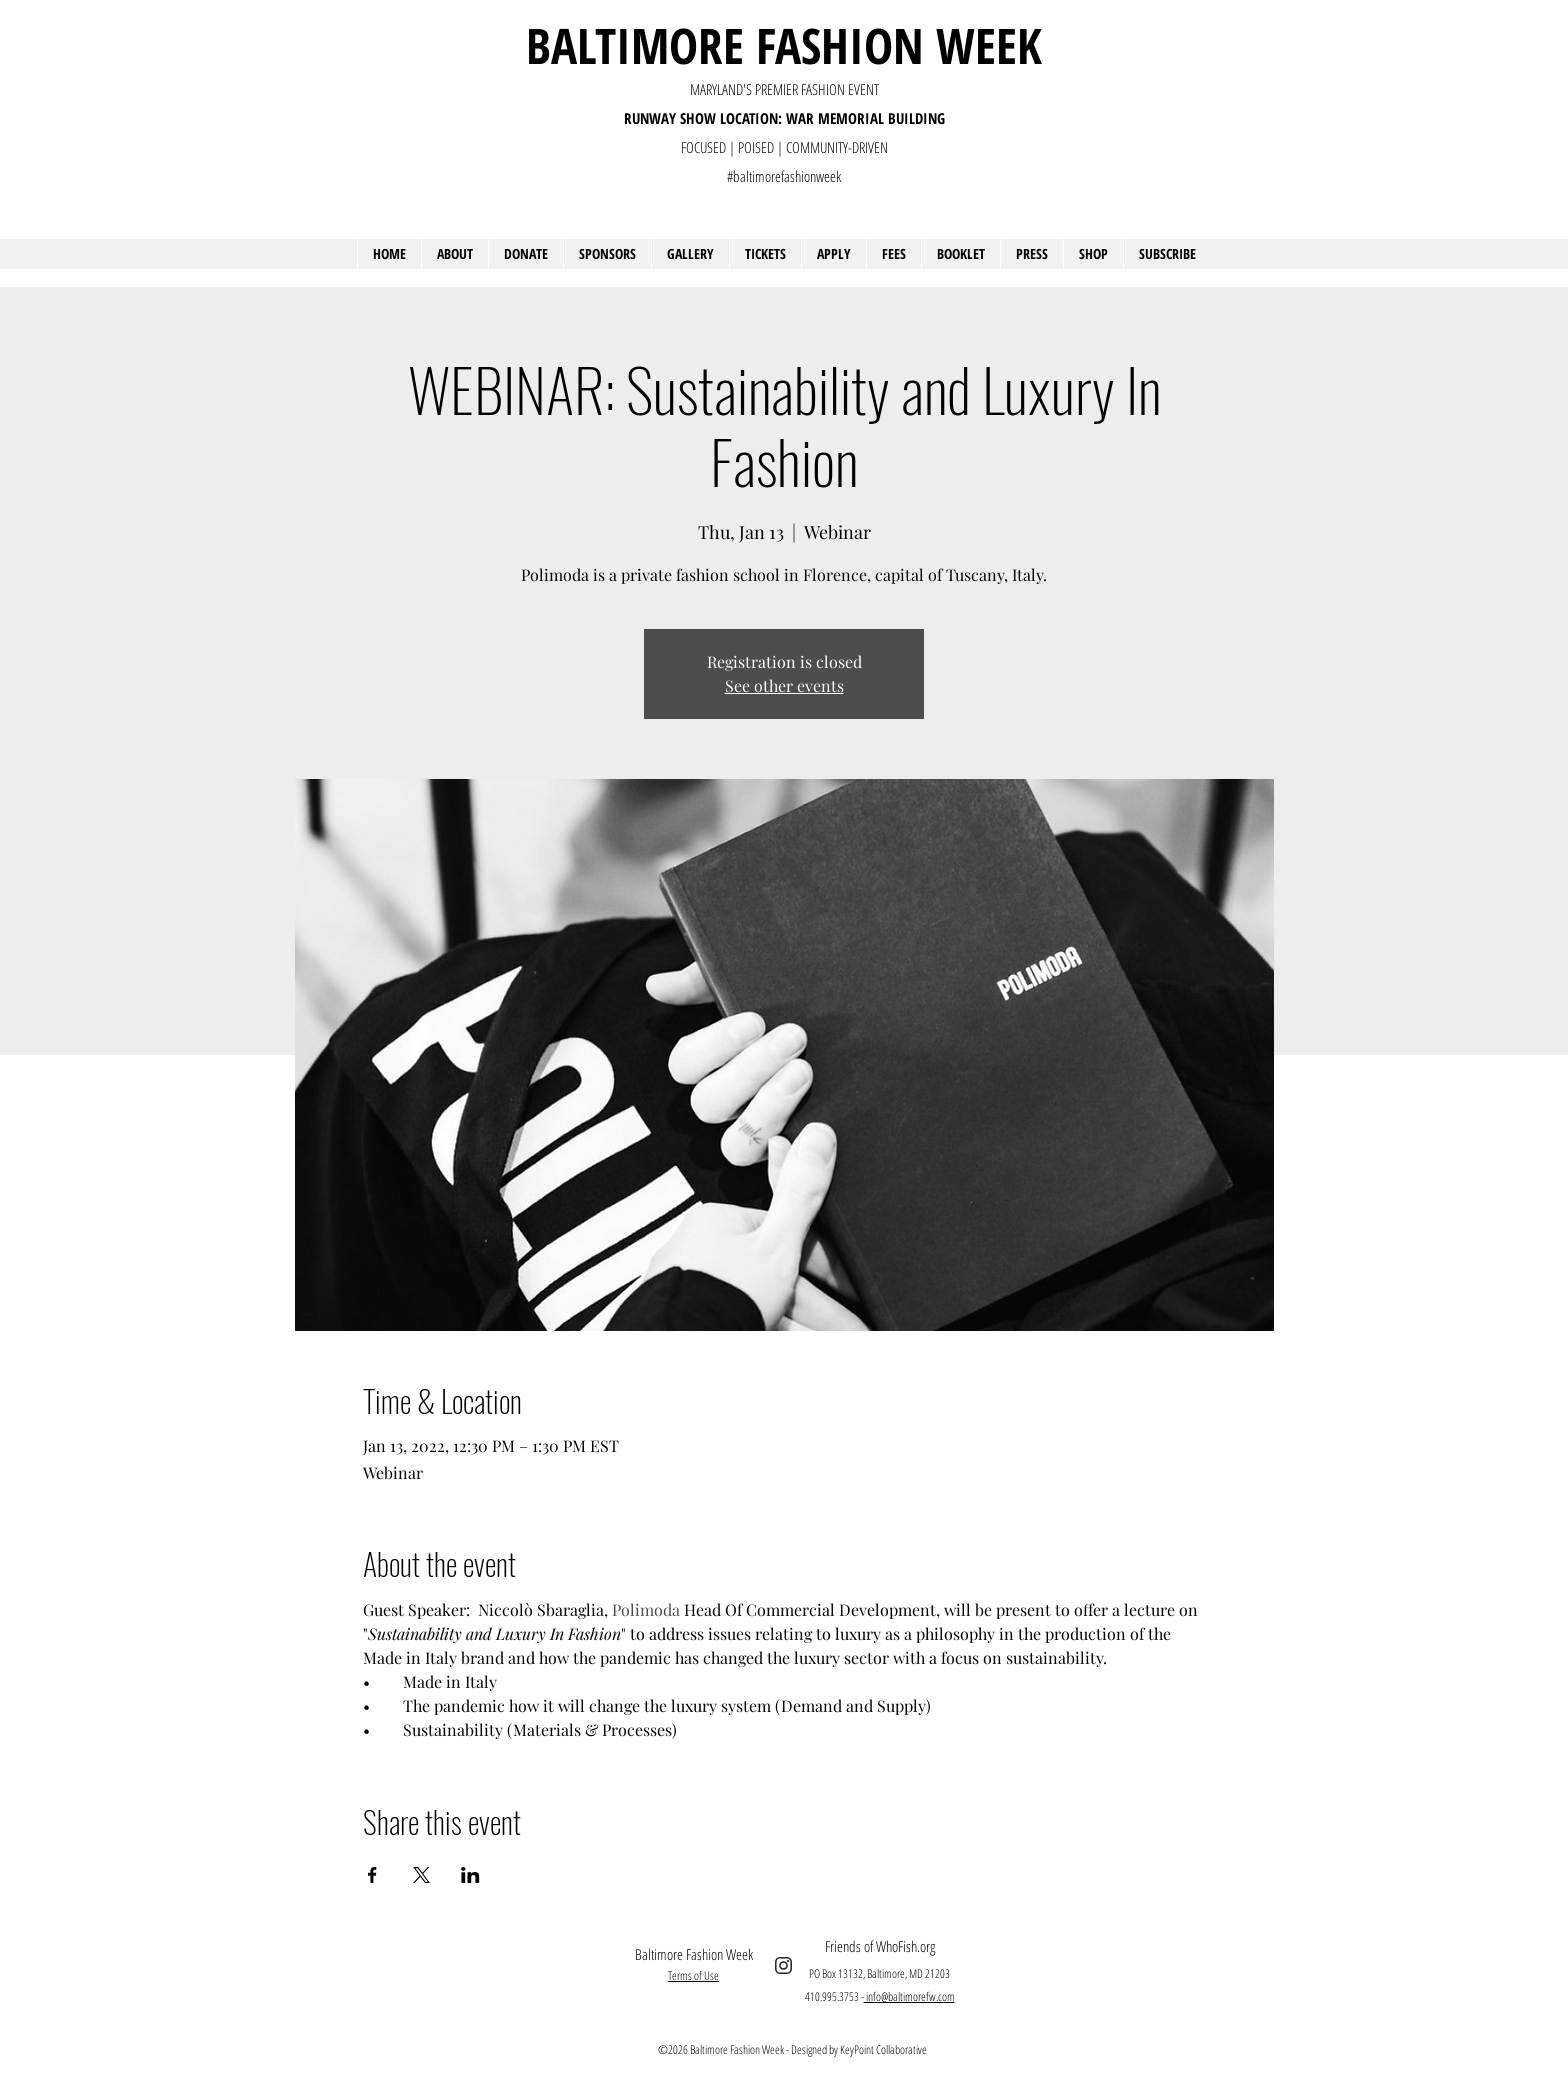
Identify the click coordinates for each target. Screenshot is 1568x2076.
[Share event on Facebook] (372, 1875)
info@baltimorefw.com (909, 1996)
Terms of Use (693, 1975)
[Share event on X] (421, 1875)
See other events (784, 685)
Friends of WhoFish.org (880, 1946)
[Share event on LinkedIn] (470, 1875)
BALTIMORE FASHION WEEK (784, 45)
